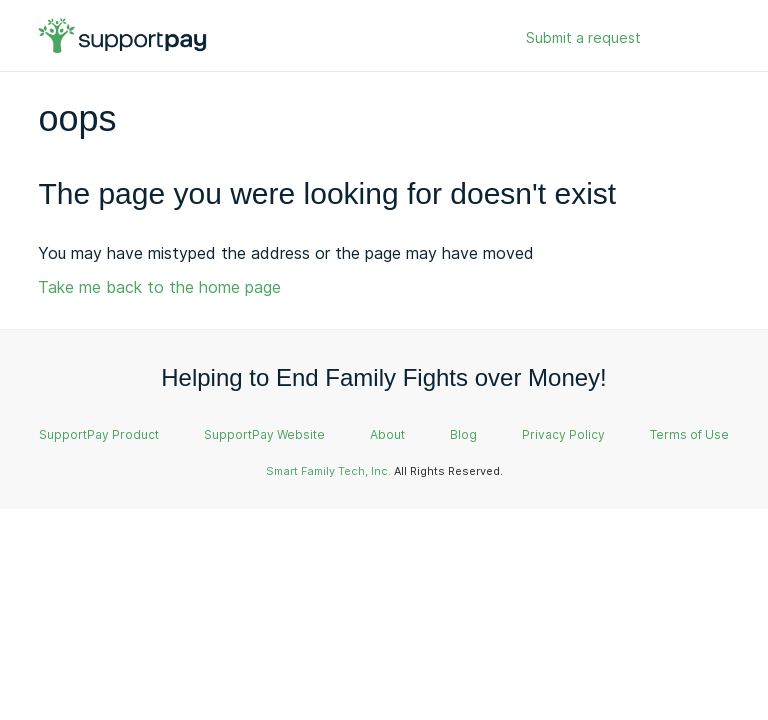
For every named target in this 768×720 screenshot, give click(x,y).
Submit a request (583, 37)
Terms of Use (689, 434)
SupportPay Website (264, 434)
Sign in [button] (688, 38)
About (387, 434)
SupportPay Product (99, 434)
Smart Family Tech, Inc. (328, 471)
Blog (463, 434)
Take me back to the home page (159, 287)
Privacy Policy (563, 434)
